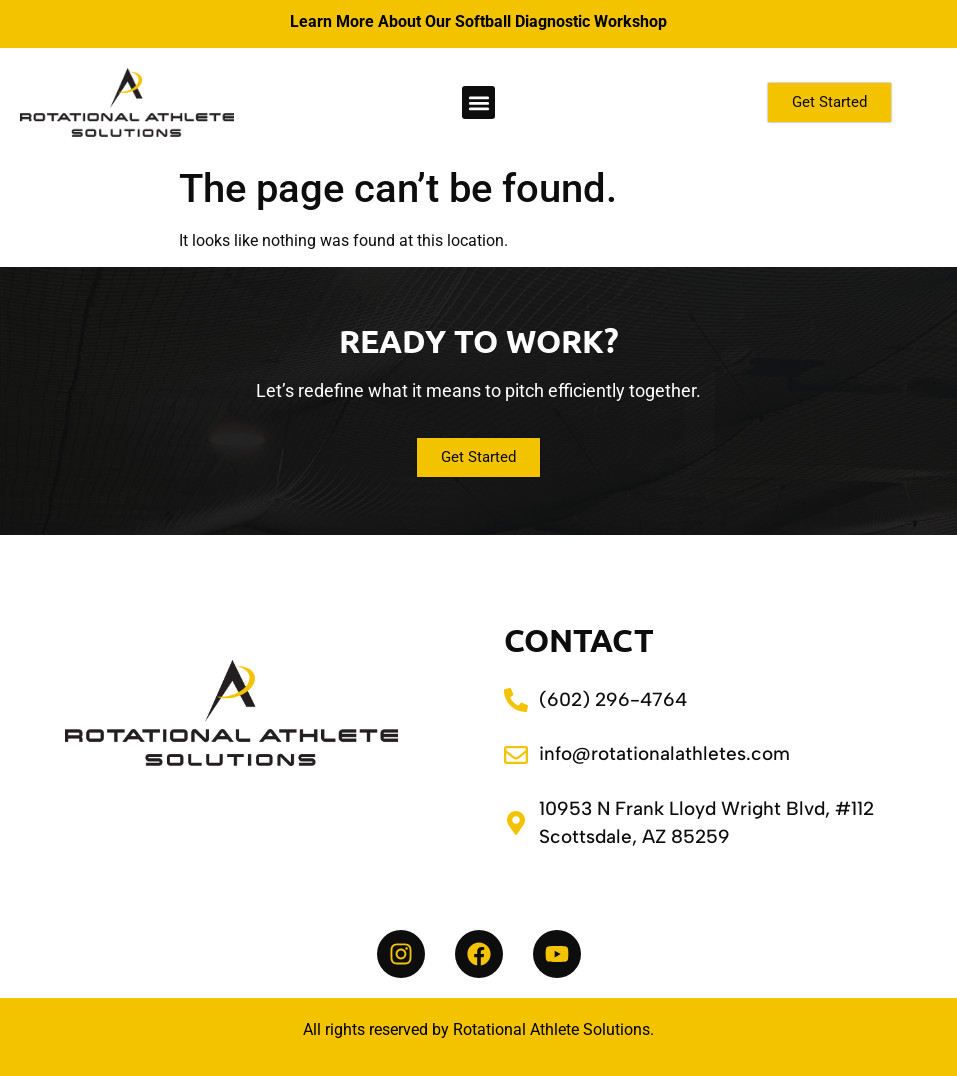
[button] (478, 102)
